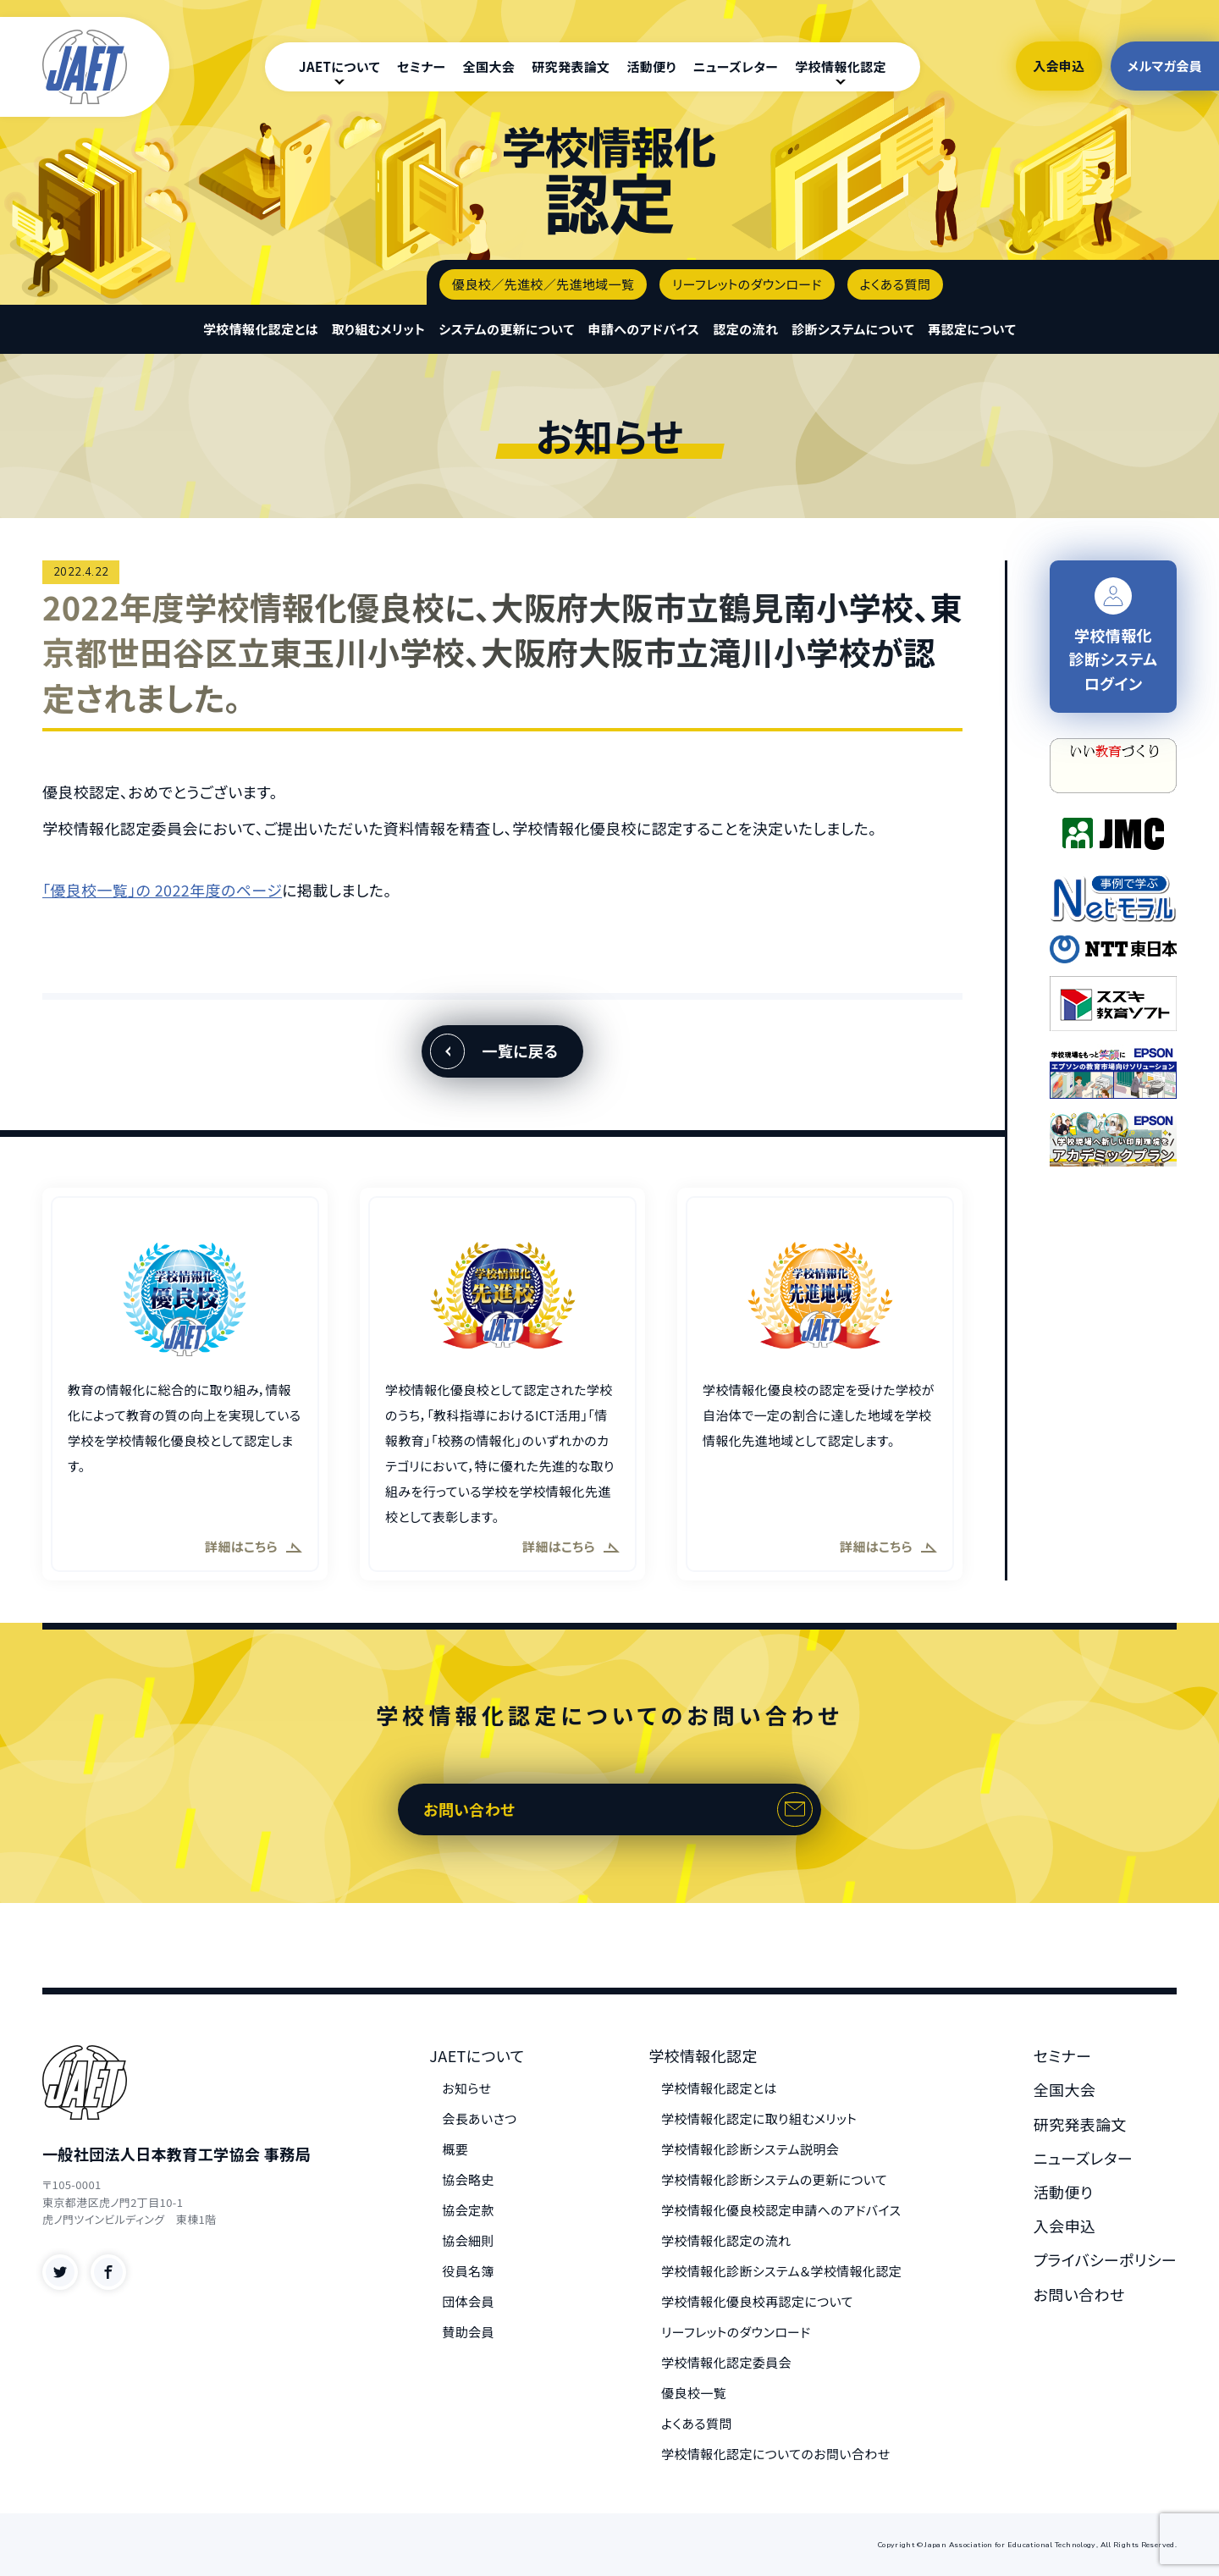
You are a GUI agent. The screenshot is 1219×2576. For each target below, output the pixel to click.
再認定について (972, 329)
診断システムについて (853, 329)
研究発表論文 (571, 66)
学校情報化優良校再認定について (757, 2301)
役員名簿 (468, 2271)
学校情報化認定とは (260, 329)
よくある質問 (895, 284)
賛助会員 (468, 2332)
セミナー (421, 66)
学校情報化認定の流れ (726, 2240)
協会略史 (468, 2179)
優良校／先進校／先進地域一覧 (543, 284)
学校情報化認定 (840, 66)
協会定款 (468, 2210)
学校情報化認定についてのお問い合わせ (775, 2454)
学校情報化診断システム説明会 (750, 2149)
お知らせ (466, 2088)
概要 (455, 2149)
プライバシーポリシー (1105, 2259)
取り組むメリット (379, 329)
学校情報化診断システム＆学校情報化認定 (781, 2271)
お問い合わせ (469, 1809)
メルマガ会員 (1165, 65)
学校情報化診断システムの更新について (774, 2179)
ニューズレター (736, 66)
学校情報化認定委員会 (726, 2362)
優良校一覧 (693, 2393)
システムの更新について (506, 329)
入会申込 (1059, 65)
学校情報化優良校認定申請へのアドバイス (781, 2210)
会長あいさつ (479, 2118)
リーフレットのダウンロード (746, 284)
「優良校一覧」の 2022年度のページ (162, 890)
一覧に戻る (520, 1051)
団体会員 (468, 2301)
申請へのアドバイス (644, 329)
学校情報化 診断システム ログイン (1113, 636)
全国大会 (489, 66)
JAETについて (339, 66)
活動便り (651, 66)
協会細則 (468, 2240)
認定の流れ (745, 329)
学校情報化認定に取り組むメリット (759, 2118)
